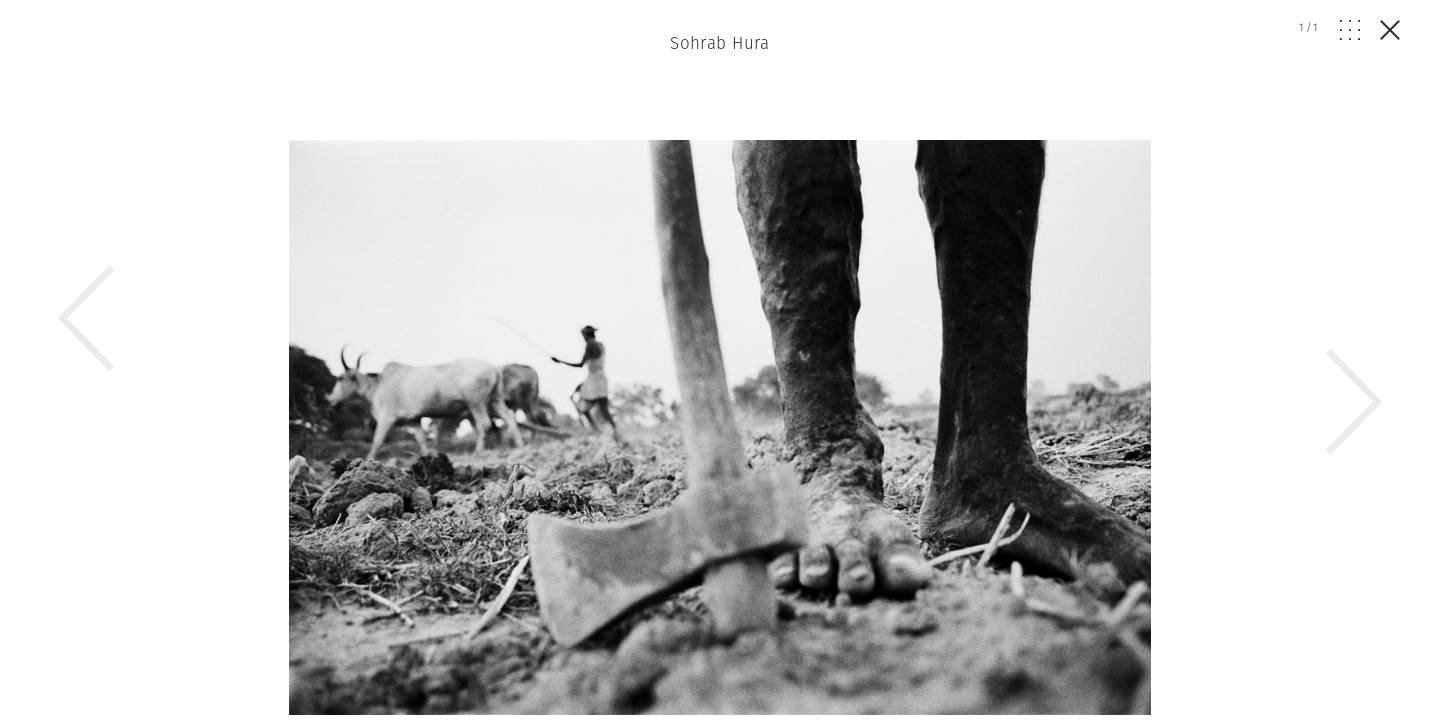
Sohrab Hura (720, 43)
